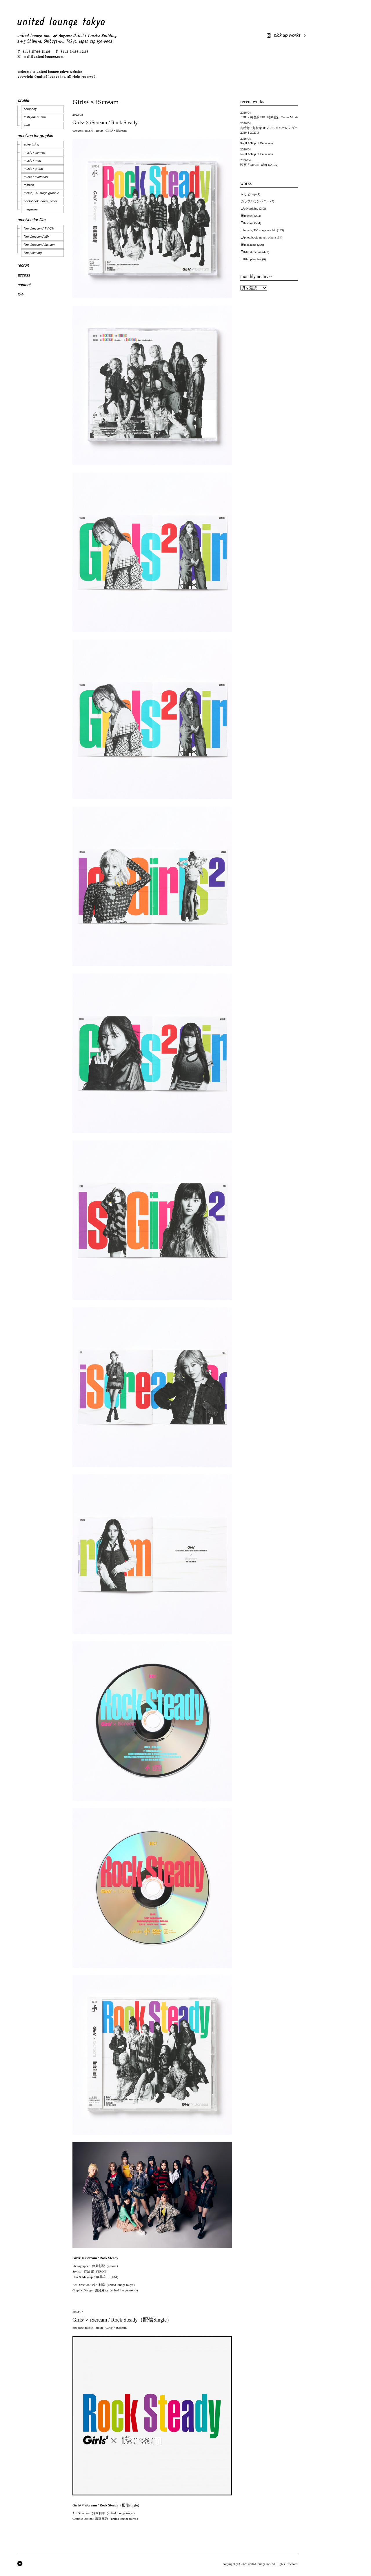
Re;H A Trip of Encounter (256, 143)
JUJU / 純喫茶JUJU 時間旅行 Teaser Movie (269, 117)
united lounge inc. (259, 2564)
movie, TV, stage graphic (41, 193)
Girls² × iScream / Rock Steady (105, 122)
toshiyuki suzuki (35, 117)
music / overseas (36, 177)
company (30, 109)
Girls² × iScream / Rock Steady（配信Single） (122, 2320)
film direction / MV (36, 236)
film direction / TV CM (39, 228)
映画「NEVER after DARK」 (260, 164)
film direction (252, 252)
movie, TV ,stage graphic (260, 230)
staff (27, 125)
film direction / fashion (39, 244)
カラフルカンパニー (255, 201)
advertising (31, 144)
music (89, 130)
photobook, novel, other (40, 201)
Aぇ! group (248, 194)
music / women (34, 152)
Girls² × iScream (116, 130)
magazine (31, 209)
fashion (29, 185)
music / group (33, 168)
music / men (32, 160)
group (99, 130)
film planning (33, 252)
